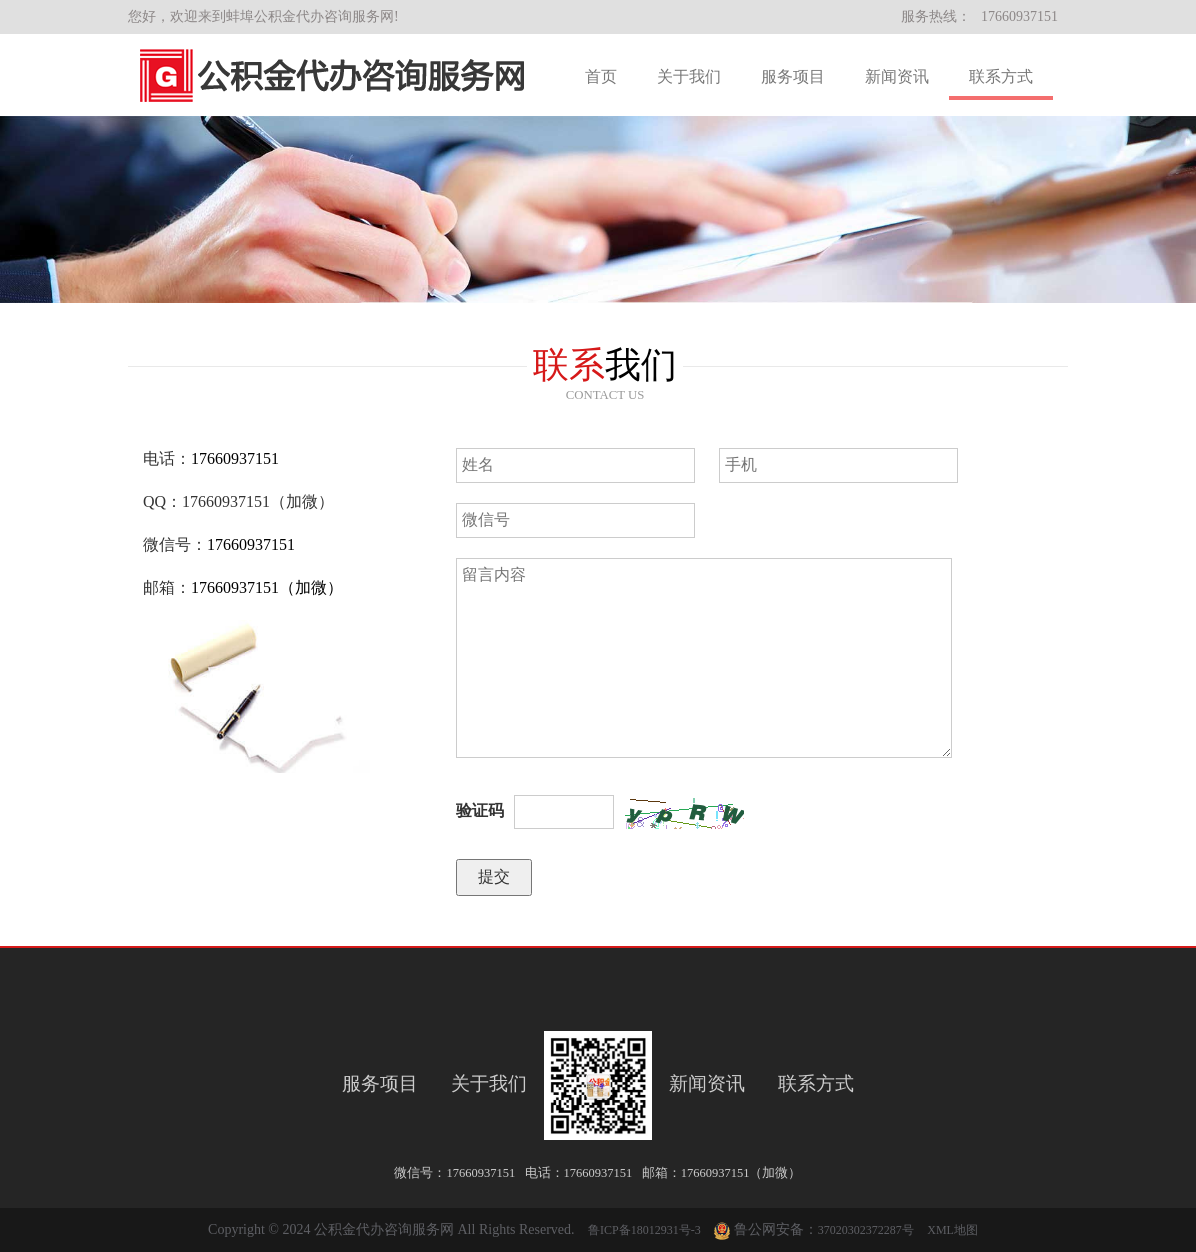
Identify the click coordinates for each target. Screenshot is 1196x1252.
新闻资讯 (897, 76)
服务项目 (793, 76)
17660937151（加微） (267, 587)
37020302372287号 (866, 1230)
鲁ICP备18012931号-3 (644, 1230)
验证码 (480, 810)
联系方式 (1001, 76)
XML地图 (952, 1230)
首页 (601, 76)
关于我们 (689, 76)
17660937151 (1019, 16)
